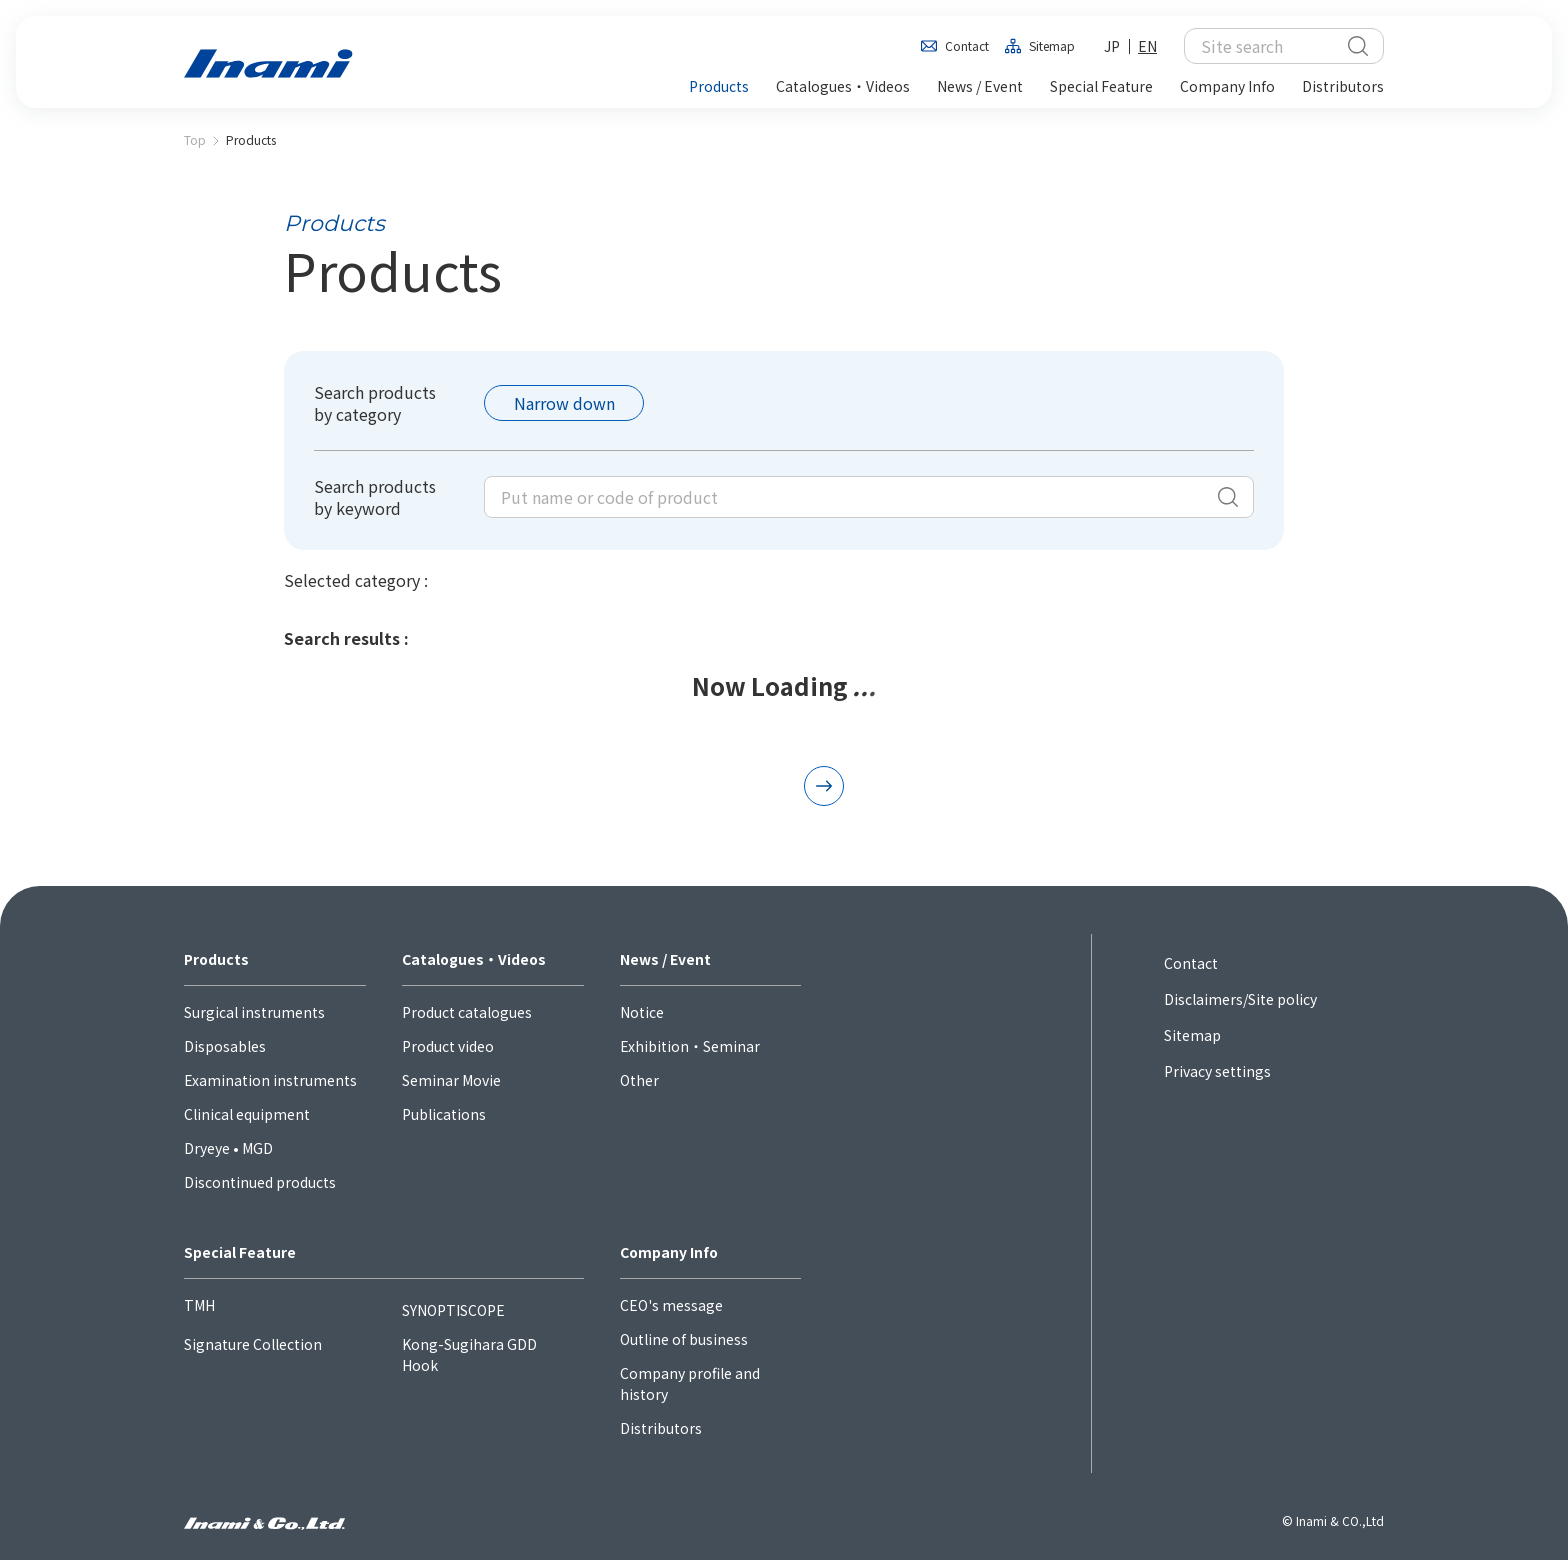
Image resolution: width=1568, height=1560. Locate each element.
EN (1147, 46)
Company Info (669, 1252)
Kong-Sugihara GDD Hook (469, 1354)
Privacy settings (1217, 1071)
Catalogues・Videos (474, 959)
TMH (199, 1305)
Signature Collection (253, 1344)
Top (195, 139)
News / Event (665, 959)
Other (639, 1080)
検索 (1358, 46)
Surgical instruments (254, 1012)
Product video (448, 1046)
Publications (444, 1114)
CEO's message (671, 1305)
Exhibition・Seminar (690, 1046)
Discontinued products (260, 1182)
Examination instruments (270, 1080)
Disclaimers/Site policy (1240, 999)
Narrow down (564, 403)
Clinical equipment (247, 1114)
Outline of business (684, 1339)
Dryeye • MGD (228, 1148)
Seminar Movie (451, 1080)
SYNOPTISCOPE (453, 1310)
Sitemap (1052, 45)
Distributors (661, 1428)
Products (216, 959)
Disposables (225, 1046)
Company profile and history (690, 1383)
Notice (642, 1012)
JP (1112, 46)
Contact (967, 45)
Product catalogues (467, 1012)
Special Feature (240, 1252)
